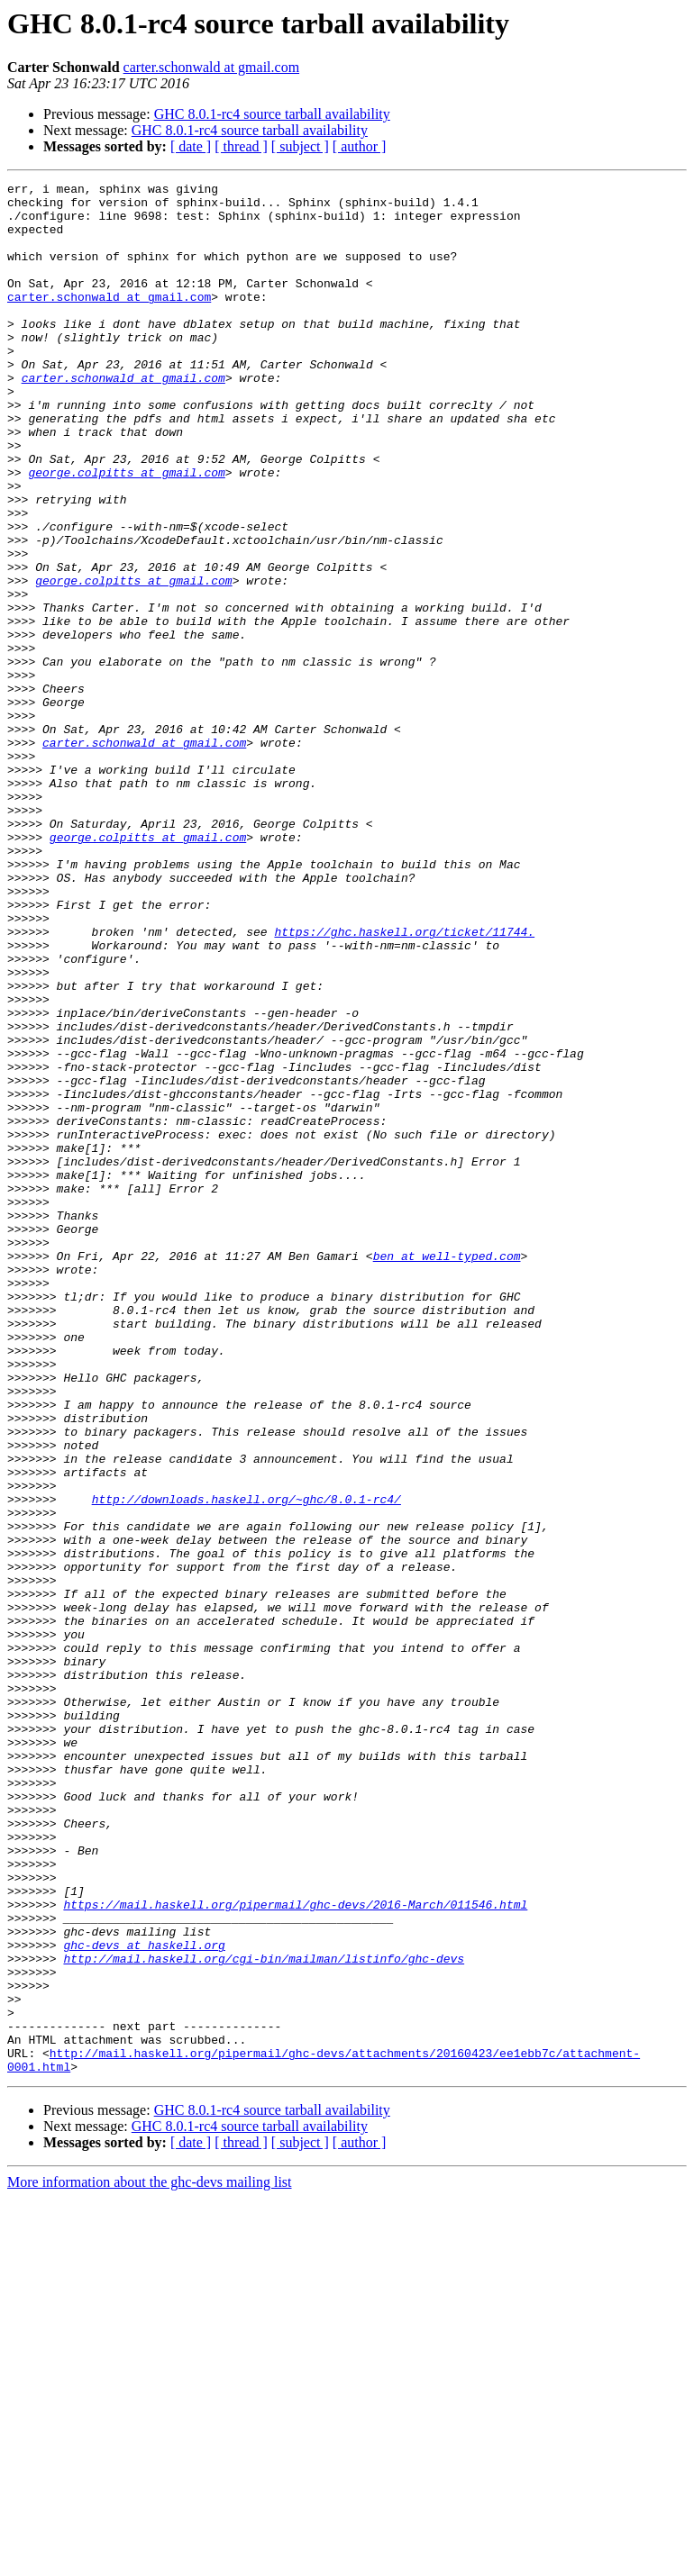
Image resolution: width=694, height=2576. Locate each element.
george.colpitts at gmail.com (126, 531)
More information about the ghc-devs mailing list (149, 2560)
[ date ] (190, 146)
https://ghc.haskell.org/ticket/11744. (404, 1083)
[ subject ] (300, 146)
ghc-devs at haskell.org (143, 2298)
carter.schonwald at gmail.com (211, 67)
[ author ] (360, 146)
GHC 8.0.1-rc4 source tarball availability (272, 114)
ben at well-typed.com (447, 1472)
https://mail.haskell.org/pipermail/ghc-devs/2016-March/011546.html (295, 2250)
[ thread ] (241, 146)
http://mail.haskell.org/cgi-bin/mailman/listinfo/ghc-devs (263, 2315)
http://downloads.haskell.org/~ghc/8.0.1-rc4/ (246, 1763)
